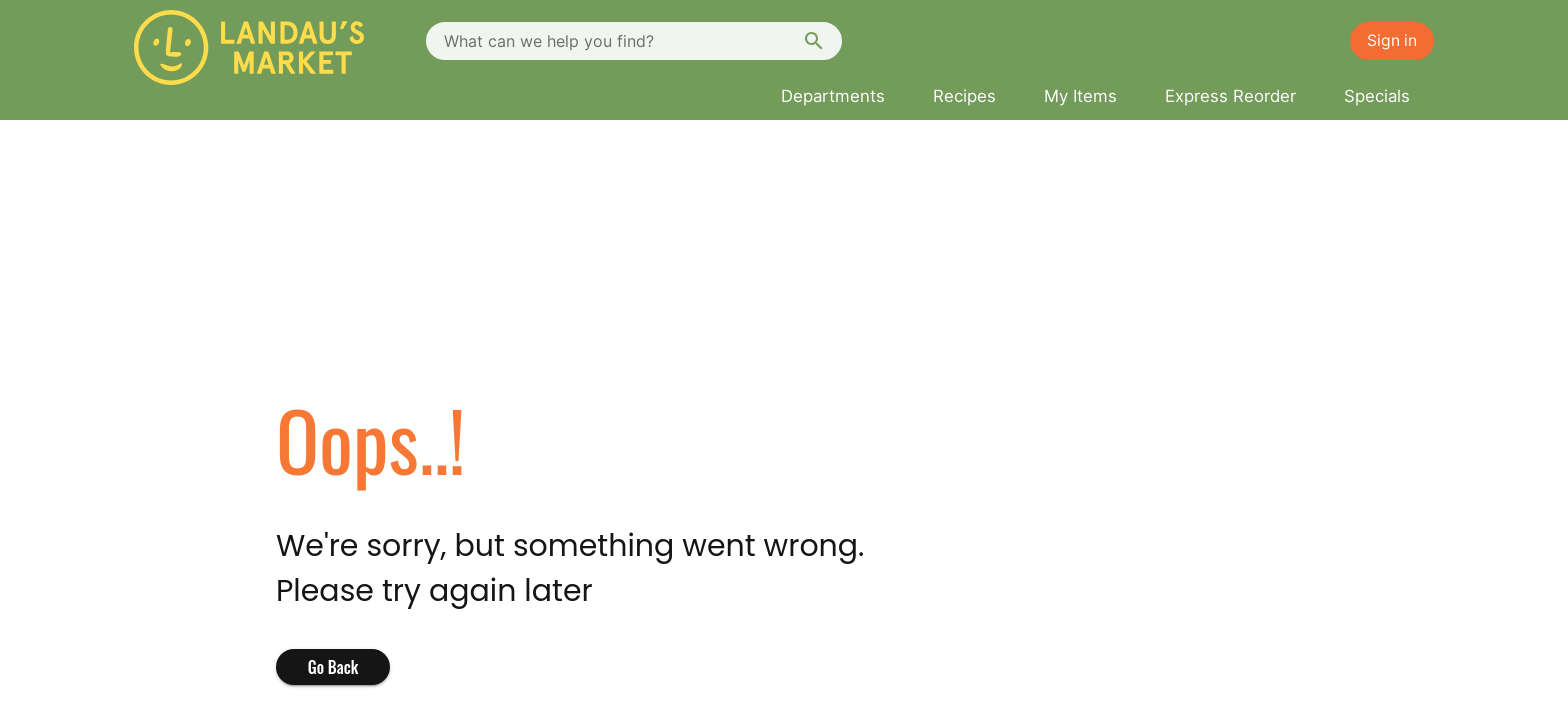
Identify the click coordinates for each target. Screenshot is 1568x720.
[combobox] (634, 41)
